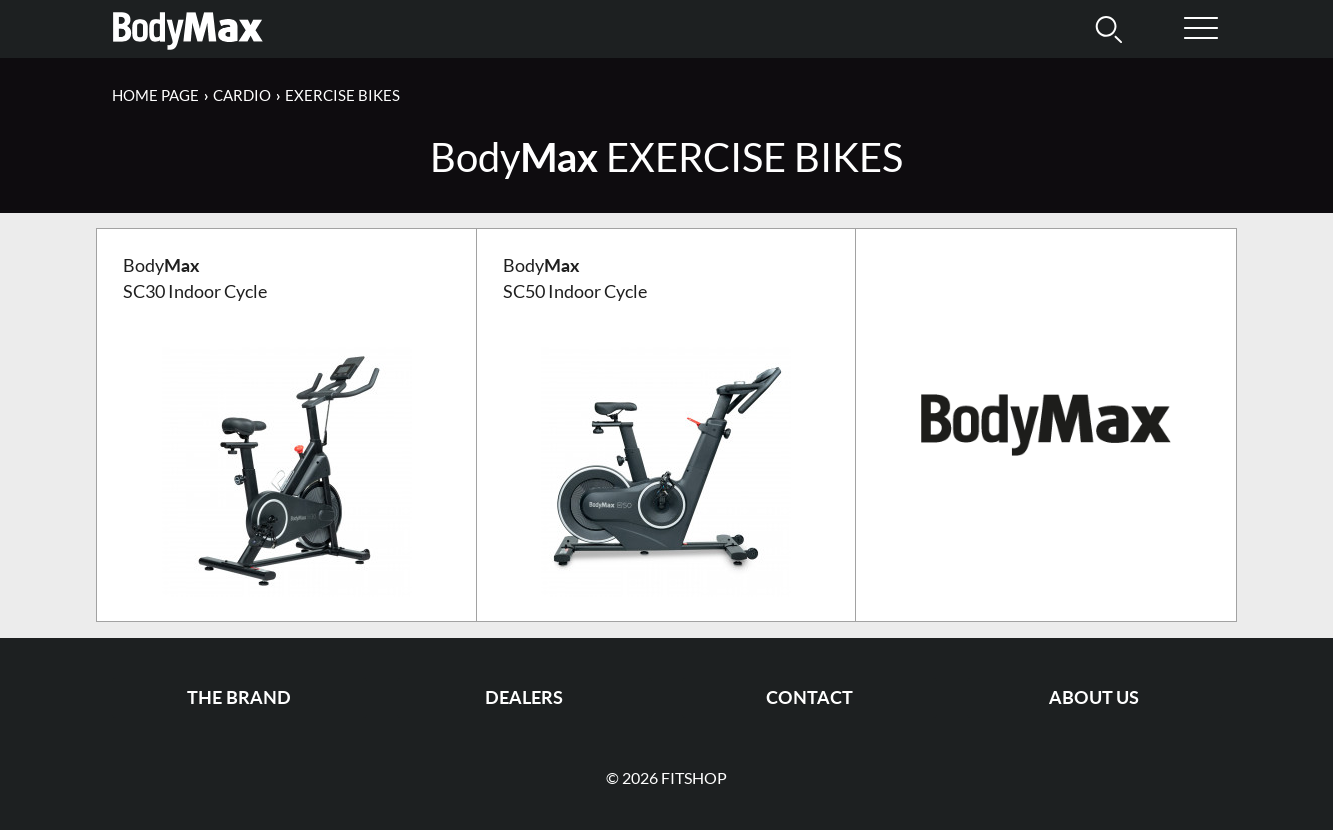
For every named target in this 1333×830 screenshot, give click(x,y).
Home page (155, 95)
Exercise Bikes (342, 95)
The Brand (239, 697)
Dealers (524, 697)
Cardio (242, 95)
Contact (809, 697)
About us (1094, 697)
